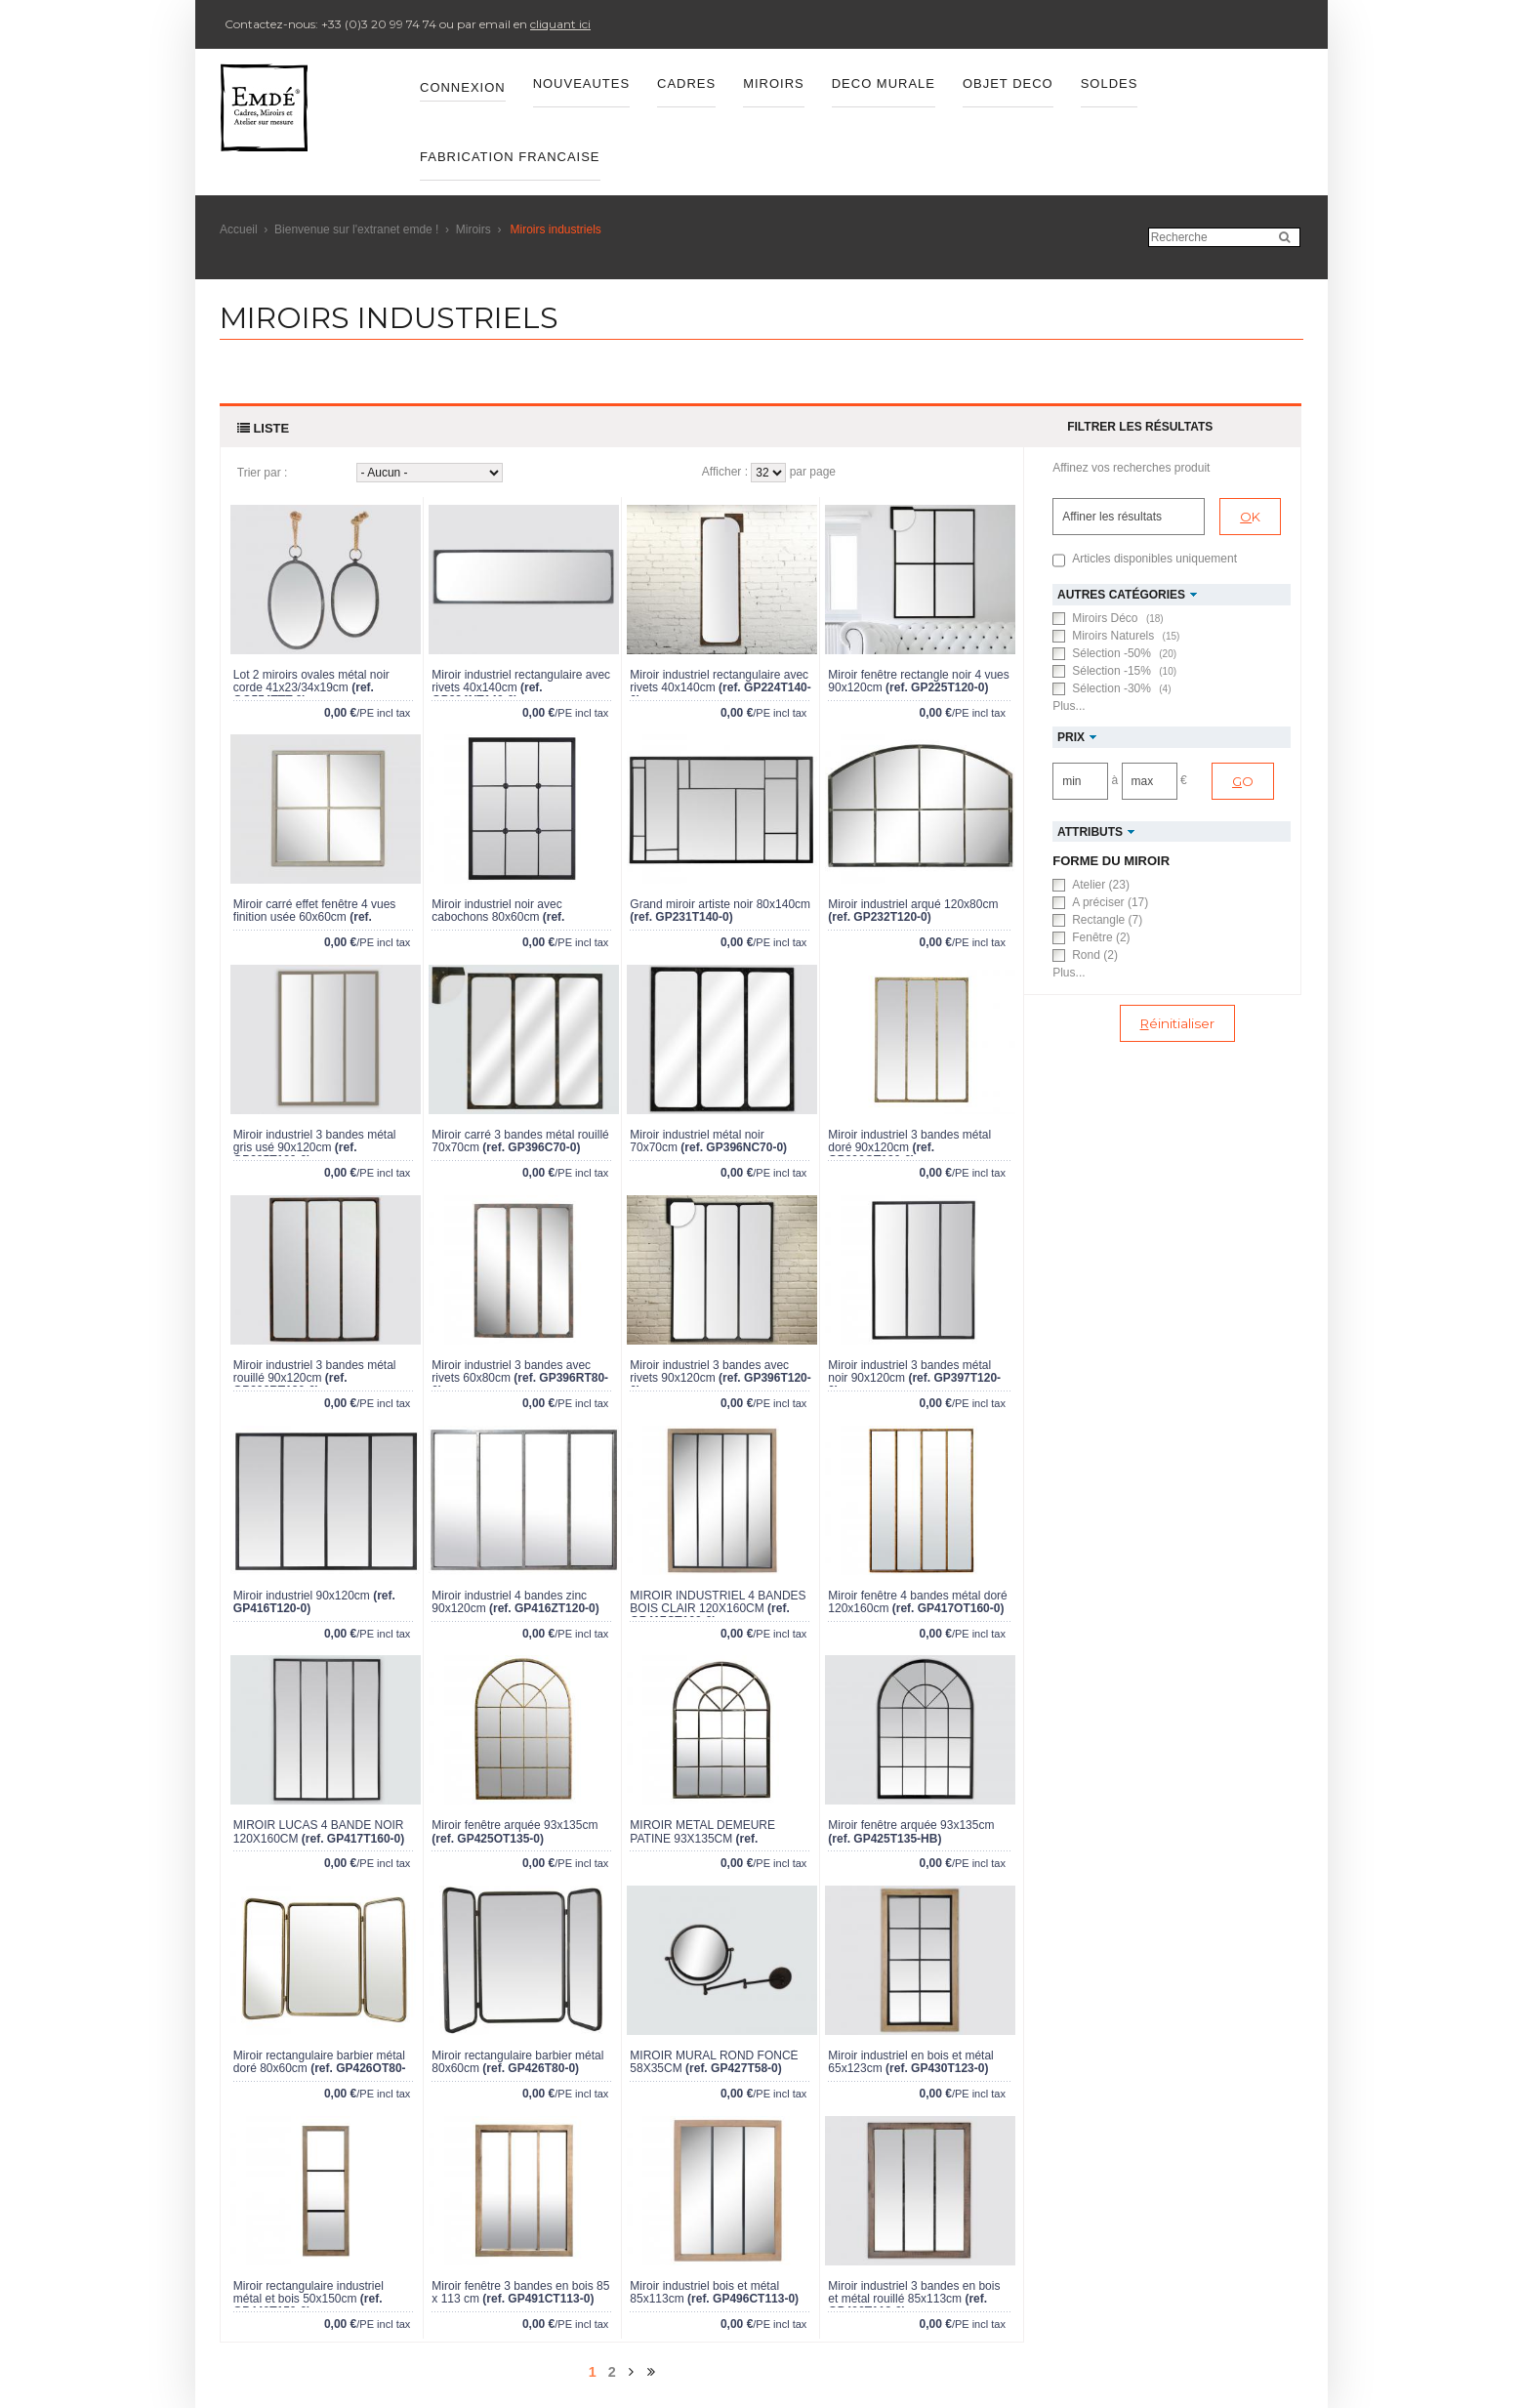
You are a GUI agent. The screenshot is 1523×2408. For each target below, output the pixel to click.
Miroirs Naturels (1125, 636)
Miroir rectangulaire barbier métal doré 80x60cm (319, 2062)
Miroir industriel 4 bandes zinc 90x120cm (509, 1602)
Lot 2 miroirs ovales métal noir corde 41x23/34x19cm (311, 681)
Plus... (1068, 706)
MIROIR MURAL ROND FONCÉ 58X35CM (714, 2062)
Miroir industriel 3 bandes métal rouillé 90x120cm (314, 1371)
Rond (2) (1095, 955)
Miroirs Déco (1117, 618)
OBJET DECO (1008, 83)
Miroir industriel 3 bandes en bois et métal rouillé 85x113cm (914, 2292)
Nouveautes (581, 83)
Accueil (239, 229)
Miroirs (473, 229)
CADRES (686, 83)
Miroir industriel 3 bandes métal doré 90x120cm (909, 1141)
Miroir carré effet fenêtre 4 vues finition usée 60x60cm (314, 910)
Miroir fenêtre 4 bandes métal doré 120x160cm (917, 1602)
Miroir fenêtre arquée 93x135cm (514, 1825)
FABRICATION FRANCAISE (510, 156)
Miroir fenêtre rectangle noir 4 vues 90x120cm (918, 681)
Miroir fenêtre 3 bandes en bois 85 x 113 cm (520, 2292)
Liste (263, 428)
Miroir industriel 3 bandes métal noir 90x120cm (909, 1371)
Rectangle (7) (1107, 920)
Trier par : (262, 472)
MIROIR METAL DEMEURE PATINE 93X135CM (702, 1831)
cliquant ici (560, 24)
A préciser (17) (1110, 902)
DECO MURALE (883, 83)
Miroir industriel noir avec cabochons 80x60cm (496, 910)
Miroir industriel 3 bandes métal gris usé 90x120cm (314, 1141)
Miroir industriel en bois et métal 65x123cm (910, 2062)
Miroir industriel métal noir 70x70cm (696, 1141)
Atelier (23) (1101, 885)
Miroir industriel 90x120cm (301, 1595)
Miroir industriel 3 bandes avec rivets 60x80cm (511, 1371)
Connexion (463, 87)
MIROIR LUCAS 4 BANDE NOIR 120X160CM (318, 1831)
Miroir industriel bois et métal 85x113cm (704, 2292)
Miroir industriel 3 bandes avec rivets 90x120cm (709, 1371)
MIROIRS (773, 83)
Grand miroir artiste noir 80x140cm (720, 904)
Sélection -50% (1124, 653)
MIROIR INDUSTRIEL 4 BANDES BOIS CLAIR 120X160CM (717, 1602)
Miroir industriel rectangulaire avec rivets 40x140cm (521, 681)
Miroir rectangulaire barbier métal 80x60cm (517, 2062)
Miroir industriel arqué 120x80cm (913, 904)
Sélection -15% (1124, 671)
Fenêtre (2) (1101, 937)
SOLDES (1109, 83)
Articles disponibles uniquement (1154, 558)
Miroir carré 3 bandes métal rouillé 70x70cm (520, 1141)
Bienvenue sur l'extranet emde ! (356, 229)
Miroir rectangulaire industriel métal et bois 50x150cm (308, 2292)
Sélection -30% (1121, 688)
